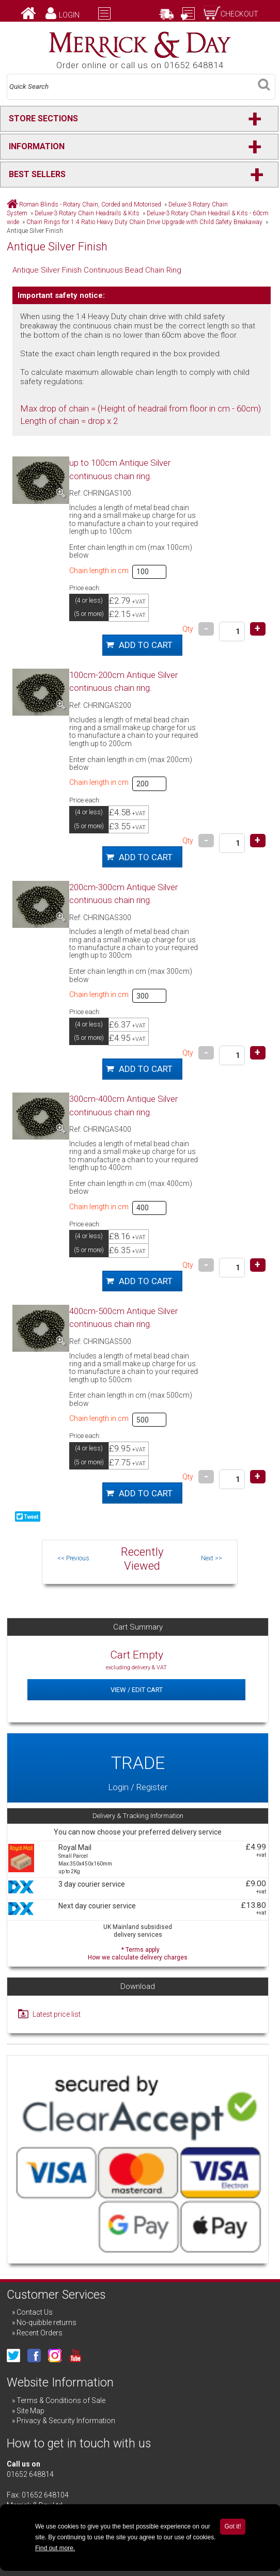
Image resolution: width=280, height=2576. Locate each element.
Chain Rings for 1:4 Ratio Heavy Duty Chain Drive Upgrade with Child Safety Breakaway (144, 222)
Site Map (30, 2411)
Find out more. (55, 2548)
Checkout (239, 14)
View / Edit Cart (137, 1690)
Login (69, 15)
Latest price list (57, 2014)
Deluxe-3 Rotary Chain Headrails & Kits (87, 213)
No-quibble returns (46, 2322)
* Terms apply (138, 1952)
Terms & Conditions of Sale (61, 2400)
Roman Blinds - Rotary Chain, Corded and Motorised (90, 204)
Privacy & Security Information (66, 2420)
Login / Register (137, 1768)
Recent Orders (40, 2333)
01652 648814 (30, 2474)
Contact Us (35, 2312)
